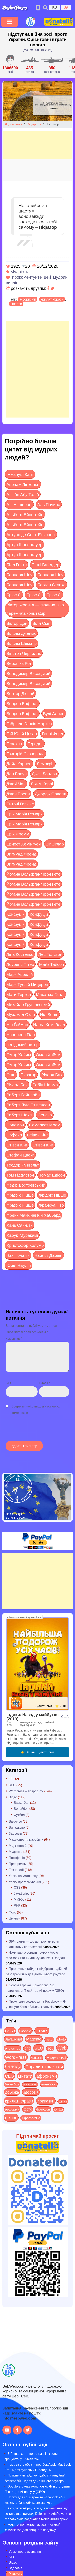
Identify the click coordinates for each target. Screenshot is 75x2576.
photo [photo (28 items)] (61, 2039)
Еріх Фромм (17, 833)
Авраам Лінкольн (22, 484)
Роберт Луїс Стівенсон (28, 1104)
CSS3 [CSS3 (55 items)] (10, 2030)
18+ (11, 1779)
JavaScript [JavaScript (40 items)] (13, 2039)
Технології (16, 1870)
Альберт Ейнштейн (24, 514)
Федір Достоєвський (25, 1185)
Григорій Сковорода (25, 753)
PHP (17, 1905)
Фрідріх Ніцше (20, 1195)
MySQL (19, 1899)
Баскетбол (21, 1802)
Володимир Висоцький (28, 673)
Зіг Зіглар (55, 843)
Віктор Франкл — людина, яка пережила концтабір (35, 609)
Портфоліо (17, 1858)
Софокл (14, 1134)
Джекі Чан (16, 783)
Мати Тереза (18, 994)
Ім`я (10, 1383)
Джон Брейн (18, 793)
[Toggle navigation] (9, 22)
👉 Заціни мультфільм (37, 1752)
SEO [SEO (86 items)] (38, 2047)
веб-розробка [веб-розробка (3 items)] (30, 2084)
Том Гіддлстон (20, 1175)
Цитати (16, 304)
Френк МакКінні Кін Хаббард (33, 1215)
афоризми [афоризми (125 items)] (46, 2076)
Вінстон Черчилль (23, 653)
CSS (17, 1887)
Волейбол (21, 1808)
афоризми (27, 299)
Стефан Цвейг (20, 1154)
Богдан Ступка (51, 584)
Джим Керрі (42, 783)
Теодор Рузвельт (22, 1165)
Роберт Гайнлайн (23, 1094)
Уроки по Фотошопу (23, 1876)
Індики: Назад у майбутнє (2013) (32, 1716)
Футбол (19, 1815)
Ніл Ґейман (17, 1024)
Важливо (15, 1821)
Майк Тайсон (51, 964)
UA (66, 7)
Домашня (13, 124)
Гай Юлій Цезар (21, 733)
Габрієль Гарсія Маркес (29, 723)
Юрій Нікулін (18, 1265)
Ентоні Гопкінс (20, 803)
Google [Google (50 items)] (25, 2030)
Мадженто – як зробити (26, 1839)
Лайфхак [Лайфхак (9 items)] (36, 2058)
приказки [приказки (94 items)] (45, 2100)
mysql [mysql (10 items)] (49, 2039)
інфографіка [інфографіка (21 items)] (31, 2118)
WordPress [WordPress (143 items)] (16, 2057)
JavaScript (21, 1893)
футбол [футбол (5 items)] (58, 2109)
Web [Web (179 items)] (62, 2048)
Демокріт (45, 763)
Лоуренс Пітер (20, 964)
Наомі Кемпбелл (49, 1024)
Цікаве (14, 1918)
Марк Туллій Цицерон (27, 984)
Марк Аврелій (19, 974)
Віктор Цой (16, 623)
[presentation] (36, 1430)
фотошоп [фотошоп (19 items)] (43, 2109)
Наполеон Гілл (20, 1034)
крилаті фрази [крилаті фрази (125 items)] (19, 2100)
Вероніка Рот (19, 663)
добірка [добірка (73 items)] (12, 2091)
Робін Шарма (45, 1084)
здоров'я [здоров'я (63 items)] (31, 2091)
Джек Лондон (44, 773)
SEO (12, 1785)
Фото (12, 1912)
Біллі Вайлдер (45, 564)
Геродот (35, 743)
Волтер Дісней (20, 693)
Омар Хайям (18, 1054)
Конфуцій (15, 914)
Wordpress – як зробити (26, 1791)
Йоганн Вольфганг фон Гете (33, 874)
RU (54, 7)
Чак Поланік (18, 1255)
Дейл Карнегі (19, 763)
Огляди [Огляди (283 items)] (13, 2066)
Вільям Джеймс (21, 633)
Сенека (45, 1114)
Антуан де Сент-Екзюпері (31, 534)
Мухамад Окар (20, 1014)
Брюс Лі (13, 594)
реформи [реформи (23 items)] (12, 2109)
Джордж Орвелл (50, 793)
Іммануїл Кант (20, 474)
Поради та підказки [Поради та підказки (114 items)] (44, 2066)
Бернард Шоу (19, 574)
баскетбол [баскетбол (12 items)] (12, 2084)
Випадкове (17, 1827)
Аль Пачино (48, 504)
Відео (13, 1797)
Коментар (14, 1338)
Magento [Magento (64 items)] (33, 2038)
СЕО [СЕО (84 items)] (9, 2075)
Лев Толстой (50, 954)
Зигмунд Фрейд (21, 854)
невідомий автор (22, 1044)
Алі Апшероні (19, 504)
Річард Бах (51, 1074)
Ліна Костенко (19, 954)
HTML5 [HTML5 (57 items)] (42, 2030)
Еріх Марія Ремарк (24, 813)
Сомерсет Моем (44, 1124)
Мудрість (34, 124)
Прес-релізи (18, 1864)
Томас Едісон (52, 1175)
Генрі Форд (52, 733)
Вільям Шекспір (21, 643)
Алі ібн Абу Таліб (22, 494)
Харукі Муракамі (22, 1235)
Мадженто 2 (18, 1845)
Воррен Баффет (22, 703)
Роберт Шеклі (19, 1114)
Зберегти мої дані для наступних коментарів (36, 1409)
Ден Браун (16, 773)
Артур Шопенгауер (24, 544)
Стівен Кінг (37, 1134)
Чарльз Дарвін (48, 1255)
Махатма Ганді (50, 994)
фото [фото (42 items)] (27, 2109)
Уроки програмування (25, 1882)
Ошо (10, 1074)
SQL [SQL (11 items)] (50, 2048)
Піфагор (28, 1074)
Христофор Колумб (25, 1245)
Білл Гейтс (16, 564)
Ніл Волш (49, 1014)
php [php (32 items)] (27, 2048)
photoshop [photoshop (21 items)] (12, 2048)
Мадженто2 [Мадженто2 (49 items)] (56, 2057)
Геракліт (14, 743)
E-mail (44, 1383)
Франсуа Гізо (51, 1205)
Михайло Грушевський (28, 1004)
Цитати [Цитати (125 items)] (25, 2076)
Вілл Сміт (41, 623)
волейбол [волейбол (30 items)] (49, 2084)
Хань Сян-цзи (19, 1225)
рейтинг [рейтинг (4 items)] (63, 2101)
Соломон (15, 1124)
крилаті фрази (52, 299)
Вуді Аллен (53, 713)
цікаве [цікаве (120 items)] (11, 2117)
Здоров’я (15, 2568)
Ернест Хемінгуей (23, 843)
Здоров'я (15, 1833)
